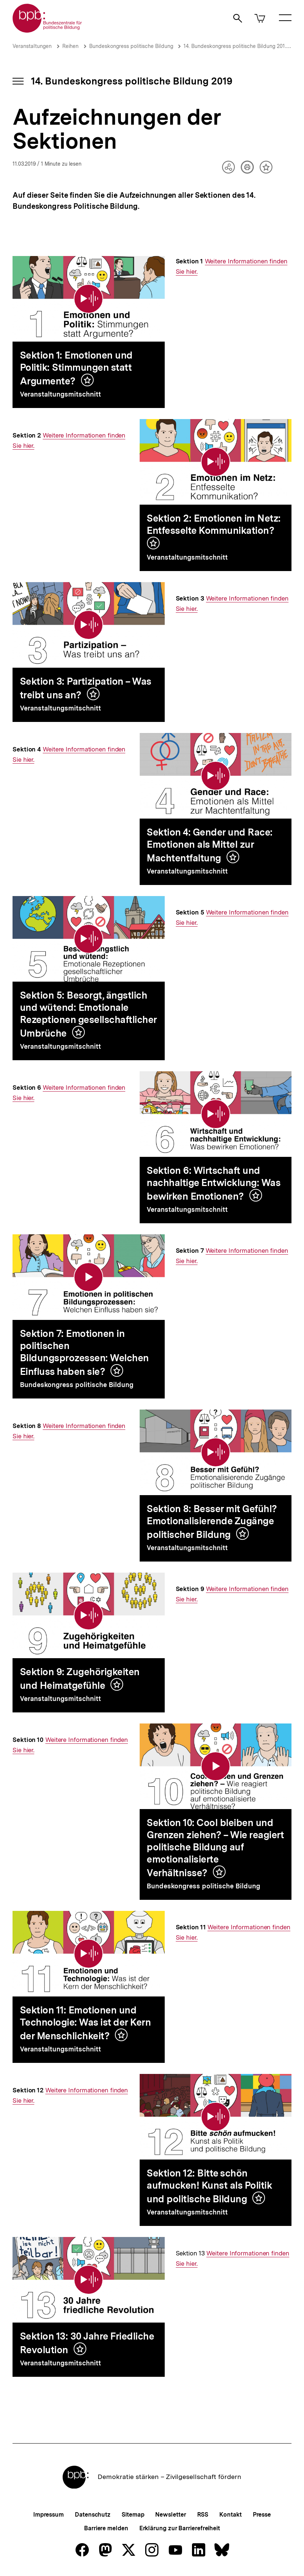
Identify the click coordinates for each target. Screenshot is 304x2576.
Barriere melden (106, 2528)
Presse (262, 2514)
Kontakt (230, 2514)
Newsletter (170, 2514)
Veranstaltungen (32, 46)
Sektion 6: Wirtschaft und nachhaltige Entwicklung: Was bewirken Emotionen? (213, 1183)
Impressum (48, 2514)
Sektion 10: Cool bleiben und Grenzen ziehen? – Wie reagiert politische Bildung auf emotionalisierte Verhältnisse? (215, 1847)
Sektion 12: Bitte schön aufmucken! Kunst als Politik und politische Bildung (209, 2186)
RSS (203, 2514)
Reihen (70, 46)
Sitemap (133, 2514)
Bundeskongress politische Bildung (132, 46)
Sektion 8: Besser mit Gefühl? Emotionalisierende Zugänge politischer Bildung (212, 1521)
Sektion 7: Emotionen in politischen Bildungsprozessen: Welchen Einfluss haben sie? (84, 1352)
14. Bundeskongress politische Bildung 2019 (236, 46)
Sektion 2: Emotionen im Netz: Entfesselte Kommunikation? (214, 524)
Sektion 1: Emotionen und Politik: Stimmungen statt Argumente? (76, 368)
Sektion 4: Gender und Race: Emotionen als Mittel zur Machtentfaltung (210, 845)
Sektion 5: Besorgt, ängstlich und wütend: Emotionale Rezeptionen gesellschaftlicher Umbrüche (88, 1014)
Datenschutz (93, 2514)
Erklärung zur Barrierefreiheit (179, 2528)
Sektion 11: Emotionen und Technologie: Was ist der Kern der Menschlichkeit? (85, 2022)
